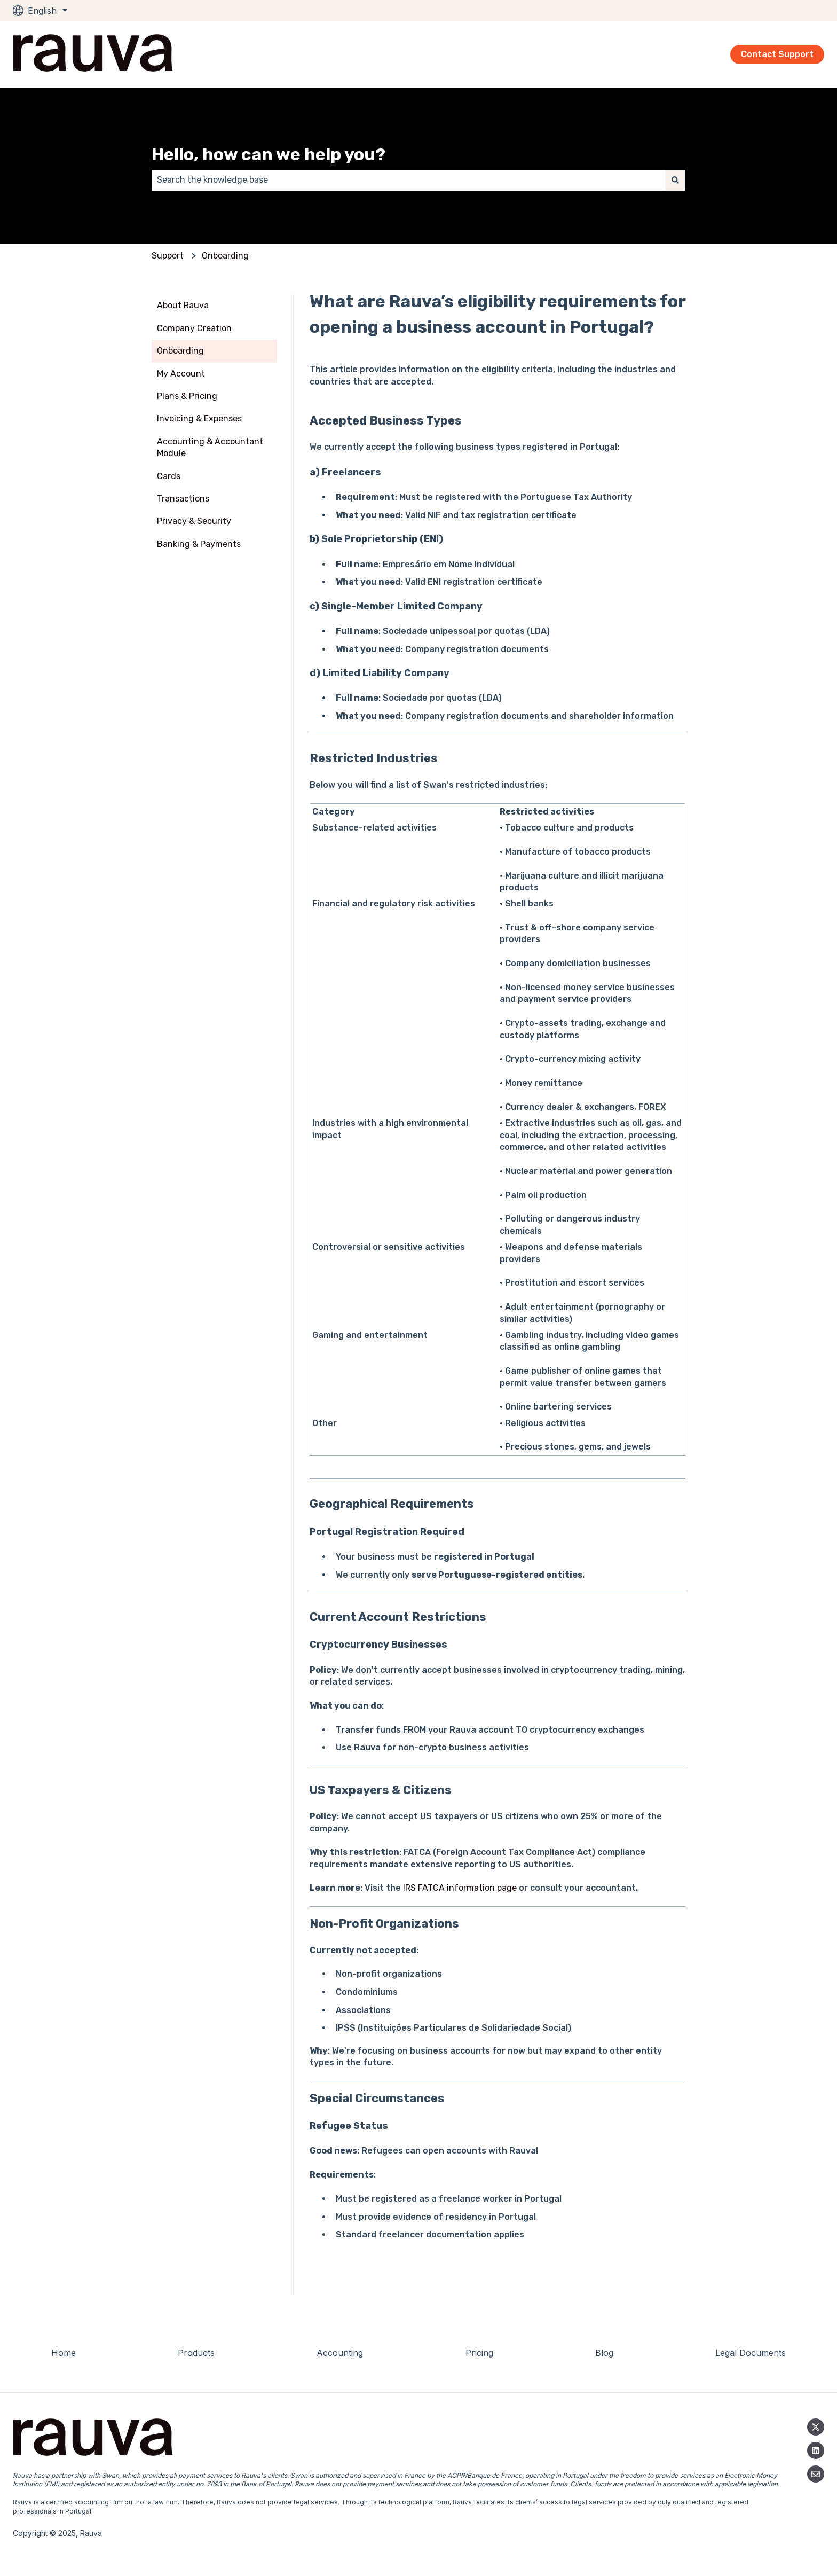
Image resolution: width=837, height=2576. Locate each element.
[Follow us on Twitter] (815, 2427)
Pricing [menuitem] (479, 2352)
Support (168, 255)
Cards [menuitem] (168, 476)
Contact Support (777, 54)
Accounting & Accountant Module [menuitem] (210, 447)
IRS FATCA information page (460, 1888)
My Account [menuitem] (181, 374)
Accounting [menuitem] (340, 2352)
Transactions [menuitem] (183, 499)
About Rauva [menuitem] (183, 305)
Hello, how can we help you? (268, 154)
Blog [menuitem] (604, 2352)
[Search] (675, 180)
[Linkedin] (815, 2450)
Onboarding (225, 255)
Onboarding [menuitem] (180, 351)
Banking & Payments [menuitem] (199, 544)
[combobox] (408, 180)
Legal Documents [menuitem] (750, 2352)
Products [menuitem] (196, 2352)
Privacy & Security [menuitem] (194, 521)
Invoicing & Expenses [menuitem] (199, 418)
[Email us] (815, 2474)
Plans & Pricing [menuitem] (187, 396)
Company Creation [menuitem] (194, 328)
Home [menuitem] (63, 2352)
